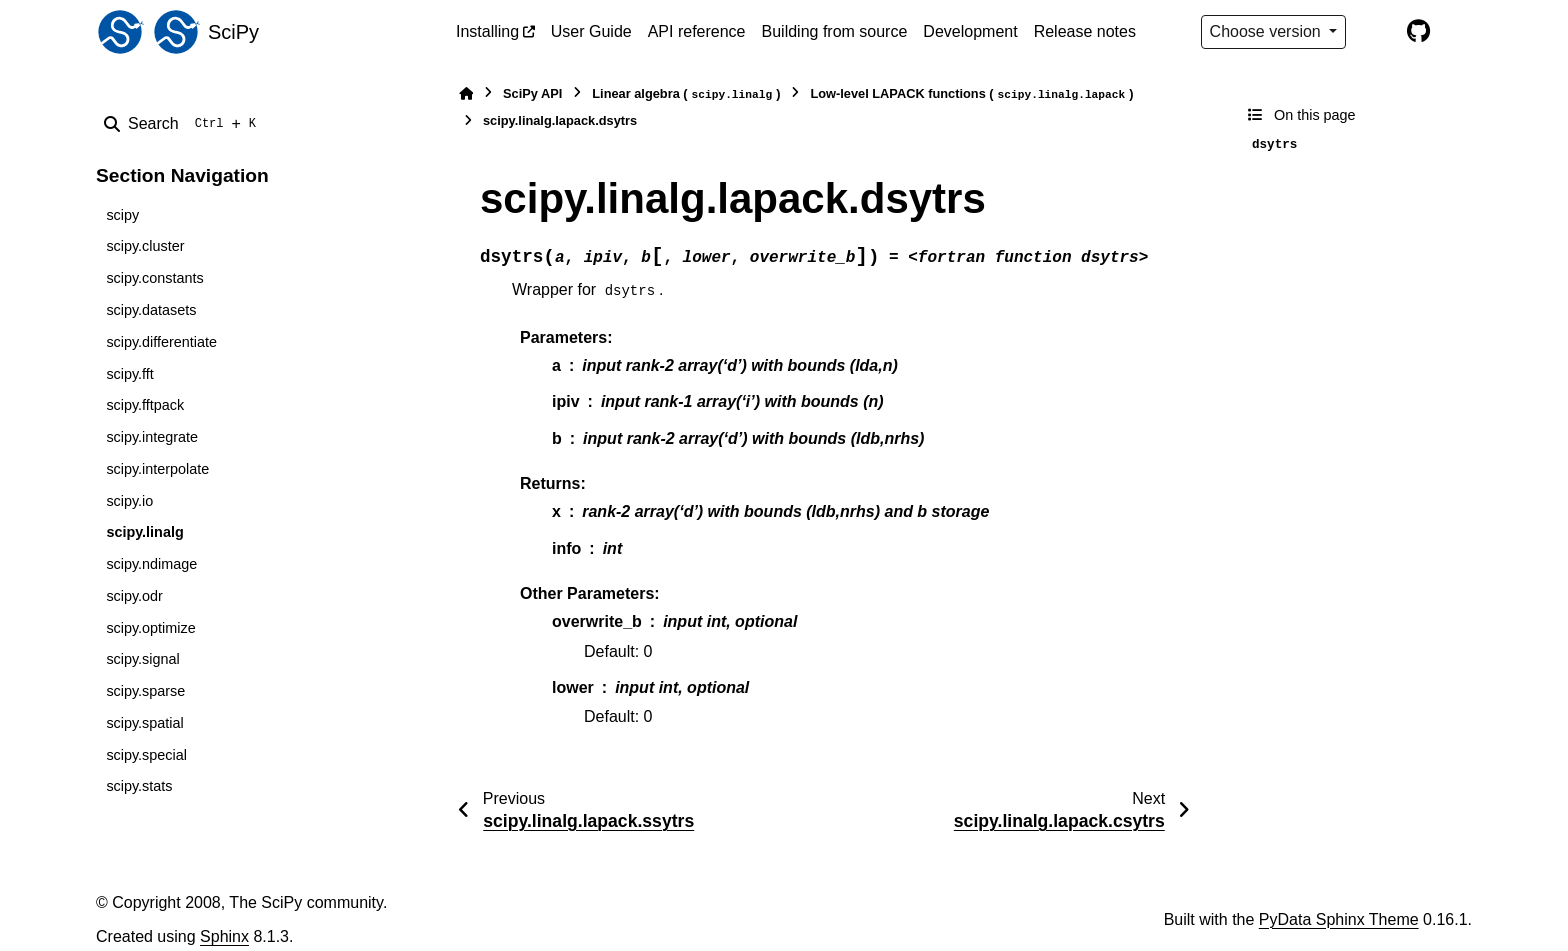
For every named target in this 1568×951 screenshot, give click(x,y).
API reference (697, 31)
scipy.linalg (144, 532)
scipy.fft (129, 374)
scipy (122, 215)
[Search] (184, 124)
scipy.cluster (145, 246)
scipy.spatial (144, 723)
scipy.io (129, 501)
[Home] (466, 93)
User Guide (591, 31)
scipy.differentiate (161, 342)
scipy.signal (142, 659)
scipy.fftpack (145, 405)
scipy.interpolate (157, 469)
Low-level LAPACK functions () (971, 94)
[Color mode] (1376, 32)
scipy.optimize (150, 628)
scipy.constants (154, 278)
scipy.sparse (145, 691)
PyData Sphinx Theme (1339, 919)
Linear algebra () (686, 94)
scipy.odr (134, 596)
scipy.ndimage (151, 564)
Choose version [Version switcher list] (1268, 31)
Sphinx (224, 936)
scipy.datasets (151, 310)
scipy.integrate (152, 437)
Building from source (835, 31)
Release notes (1085, 31)
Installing (487, 31)
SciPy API (532, 93)
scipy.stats (139, 786)
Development (970, 31)
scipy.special (146, 755)
